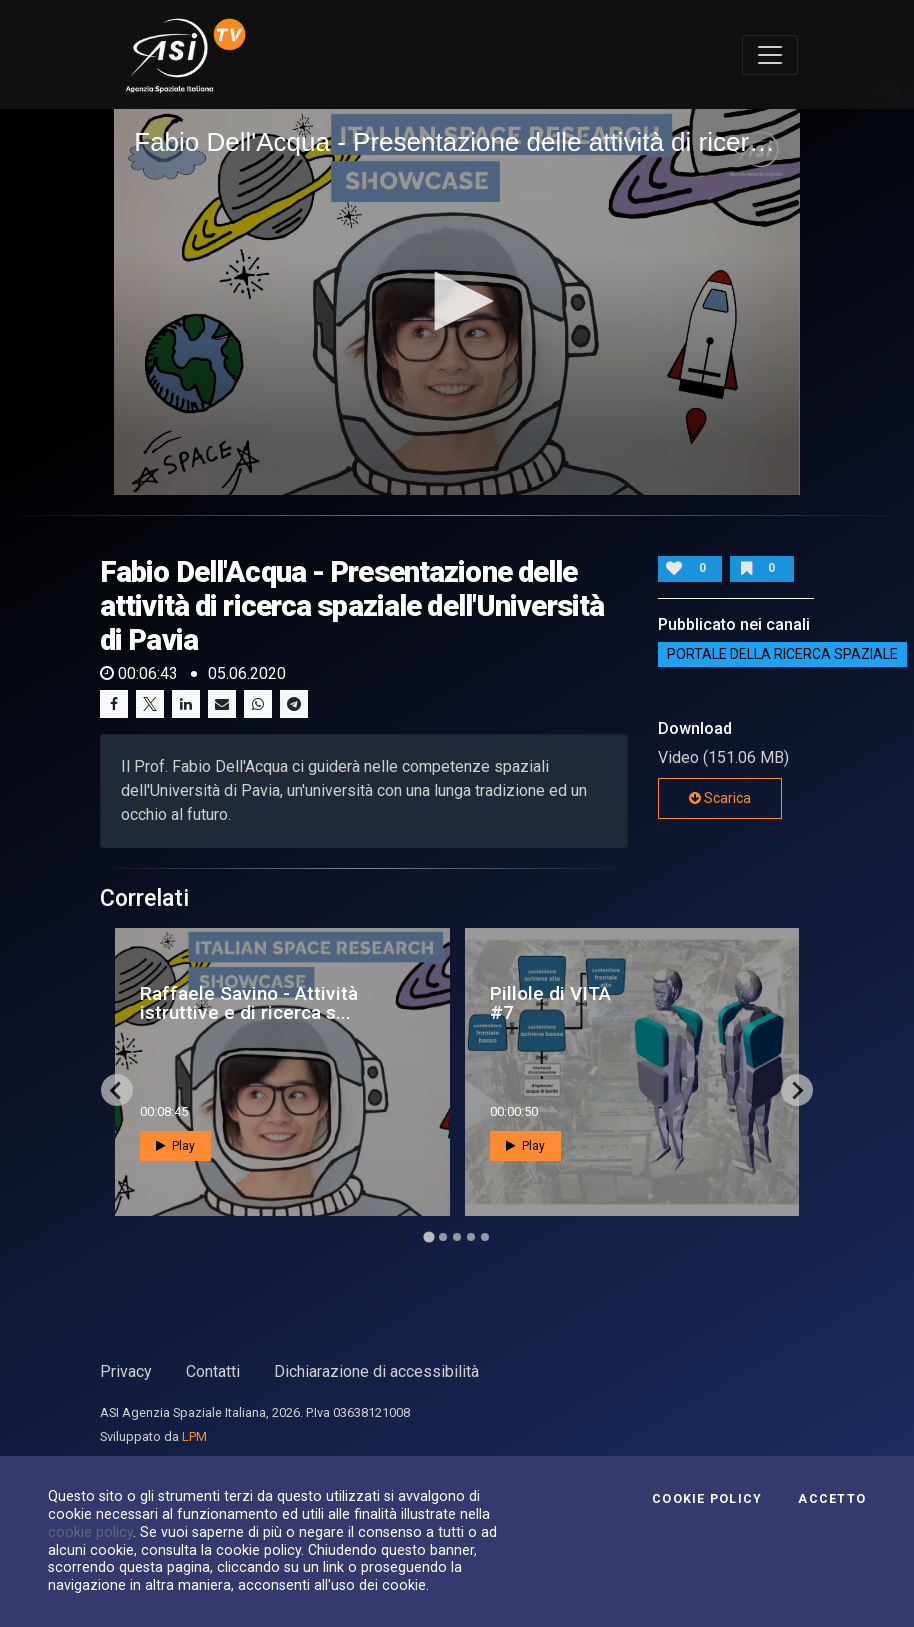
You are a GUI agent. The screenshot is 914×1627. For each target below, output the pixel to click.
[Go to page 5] (485, 1237)
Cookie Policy (707, 1499)
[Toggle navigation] (770, 55)
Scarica (720, 798)
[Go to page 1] (428, 1237)
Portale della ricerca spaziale (782, 654)
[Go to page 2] (443, 1237)
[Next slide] (797, 1090)
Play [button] (175, 1146)
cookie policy (90, 1532)
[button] (457, 301)
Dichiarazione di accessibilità (376, 1371)
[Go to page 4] (471, 1237)
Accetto (832, 1499)
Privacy (126, 1371)
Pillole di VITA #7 (550, 1003)
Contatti (213, 1371)
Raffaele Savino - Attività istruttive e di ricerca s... (249, 1003)
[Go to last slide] (117, 1090)
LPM (194, 1436)
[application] (457, 302)
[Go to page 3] (457, 1237)
